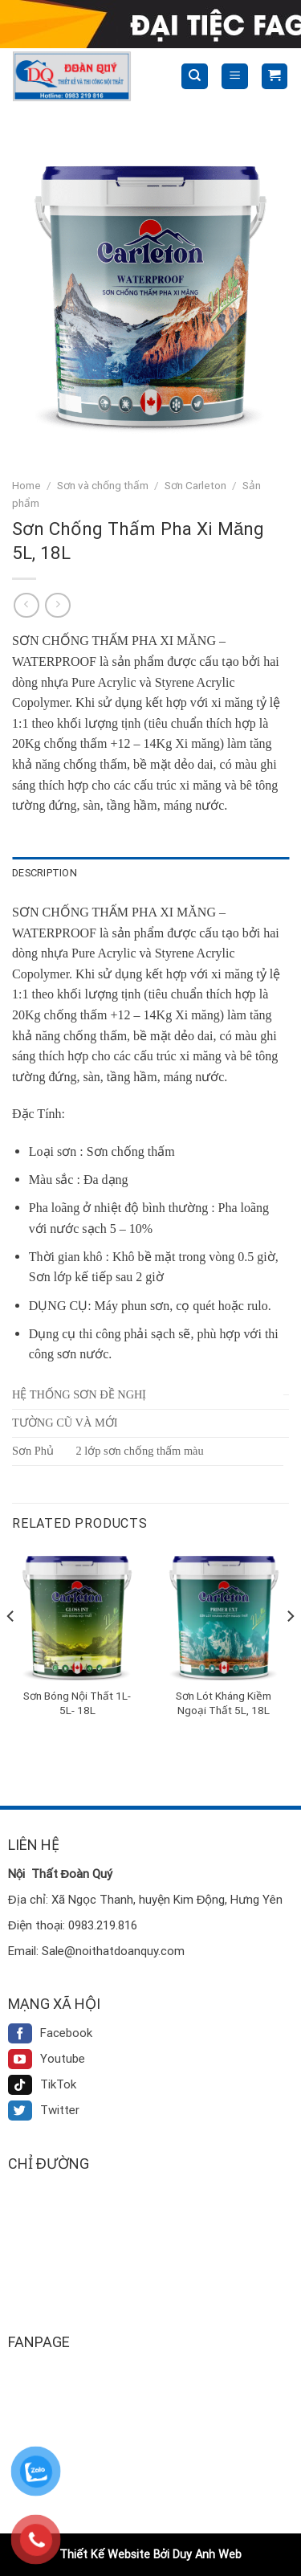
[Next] (290, 1648)
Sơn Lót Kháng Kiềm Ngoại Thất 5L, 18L (223, 1703)
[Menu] (235, 76)
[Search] (194, 76)
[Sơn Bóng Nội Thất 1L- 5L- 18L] (77, 1614)
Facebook (50, 2033)
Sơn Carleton (195, 485)
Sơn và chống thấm (102, 485)
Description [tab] (44, 873)
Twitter (43, 2110)
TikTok (42, 2084)
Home (26, 485)
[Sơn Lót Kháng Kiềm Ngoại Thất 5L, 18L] (223, 1614)
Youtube (46, 2058)
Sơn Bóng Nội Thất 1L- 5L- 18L (77, 1703)
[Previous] (11, 1648)
